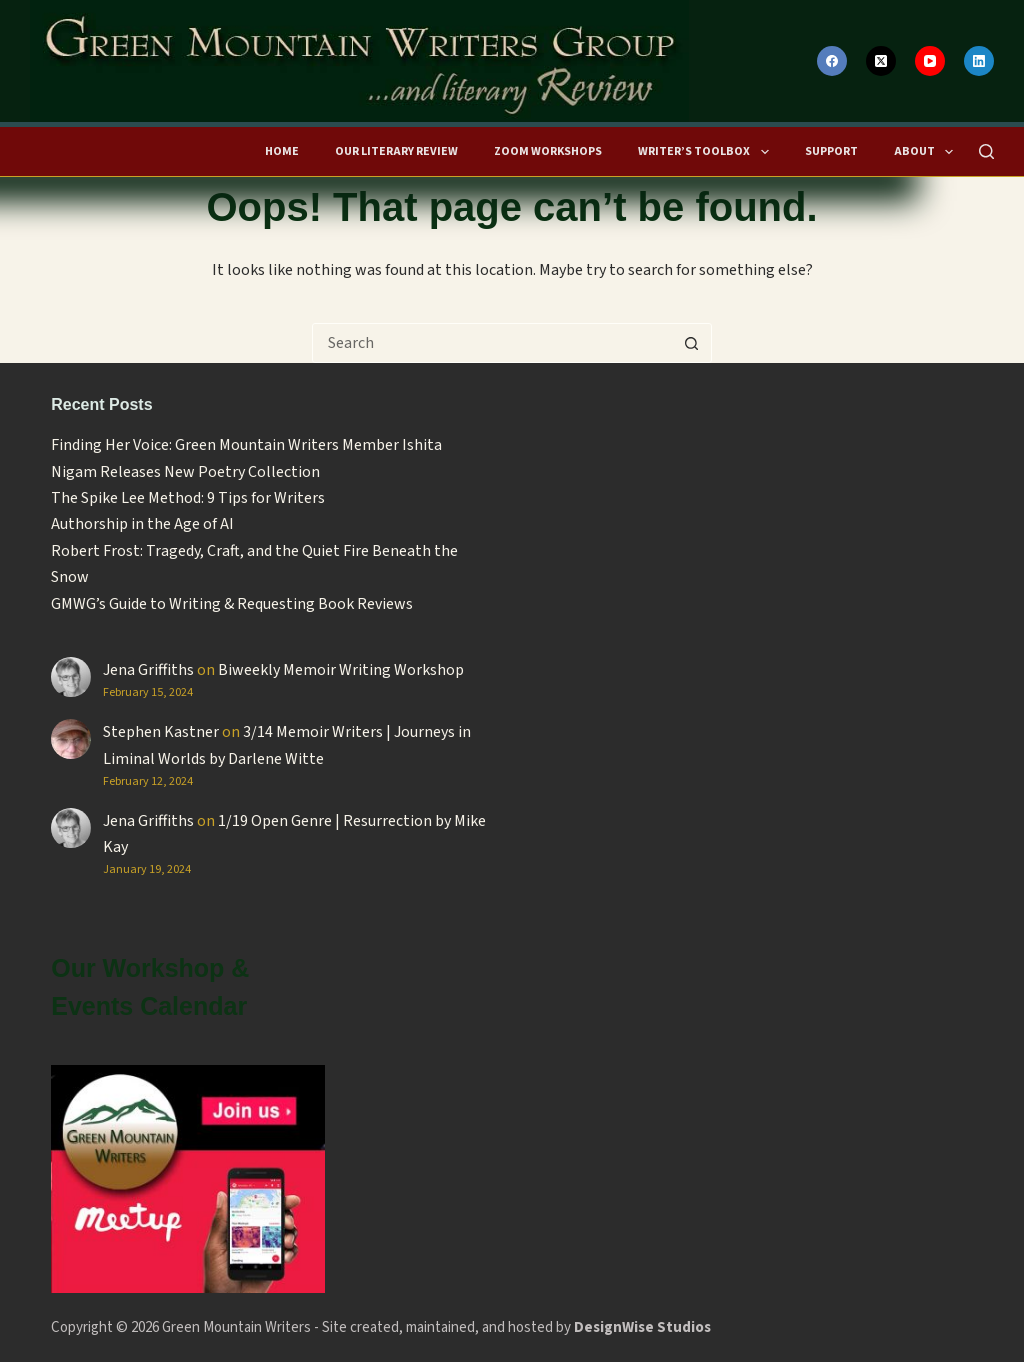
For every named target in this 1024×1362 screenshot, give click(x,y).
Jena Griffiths (148, 670)
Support (831, 151)
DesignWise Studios (642, 1327)
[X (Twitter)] (881, 61)
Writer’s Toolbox (706, 152)
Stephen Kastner (161, 732)
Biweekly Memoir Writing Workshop (341, 670)
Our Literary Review (396, 151)
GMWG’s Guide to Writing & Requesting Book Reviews (232, 604)
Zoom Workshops (548, 151)
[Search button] (691, 343)
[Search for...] (492, 343)
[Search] (986, 151)
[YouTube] (930, 61)
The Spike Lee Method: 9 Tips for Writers (188, 498)
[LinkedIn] (979, 61)
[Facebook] (832, 61)
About (926, 152)
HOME (282, 151)
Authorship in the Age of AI (142, 524)
